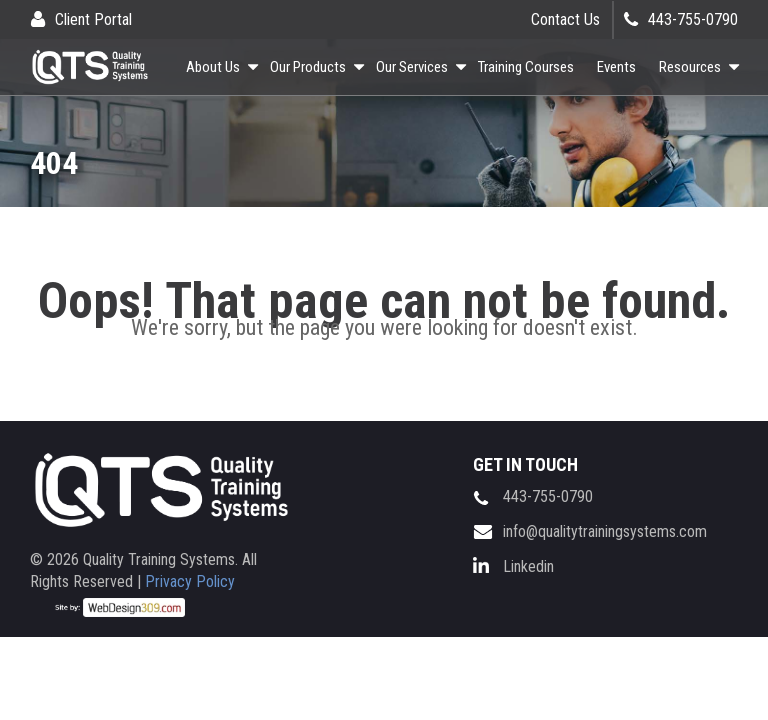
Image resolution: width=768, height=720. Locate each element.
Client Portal (93, 19)
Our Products (308, 67)
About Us (213, 67)
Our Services (412, 67)
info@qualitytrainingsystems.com (605, 531)
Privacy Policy (190, 581)
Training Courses (526, 67)
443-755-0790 (693, 19)
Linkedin (528, 566)
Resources (690, 67)
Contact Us (565, 19)
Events (616, 67)
